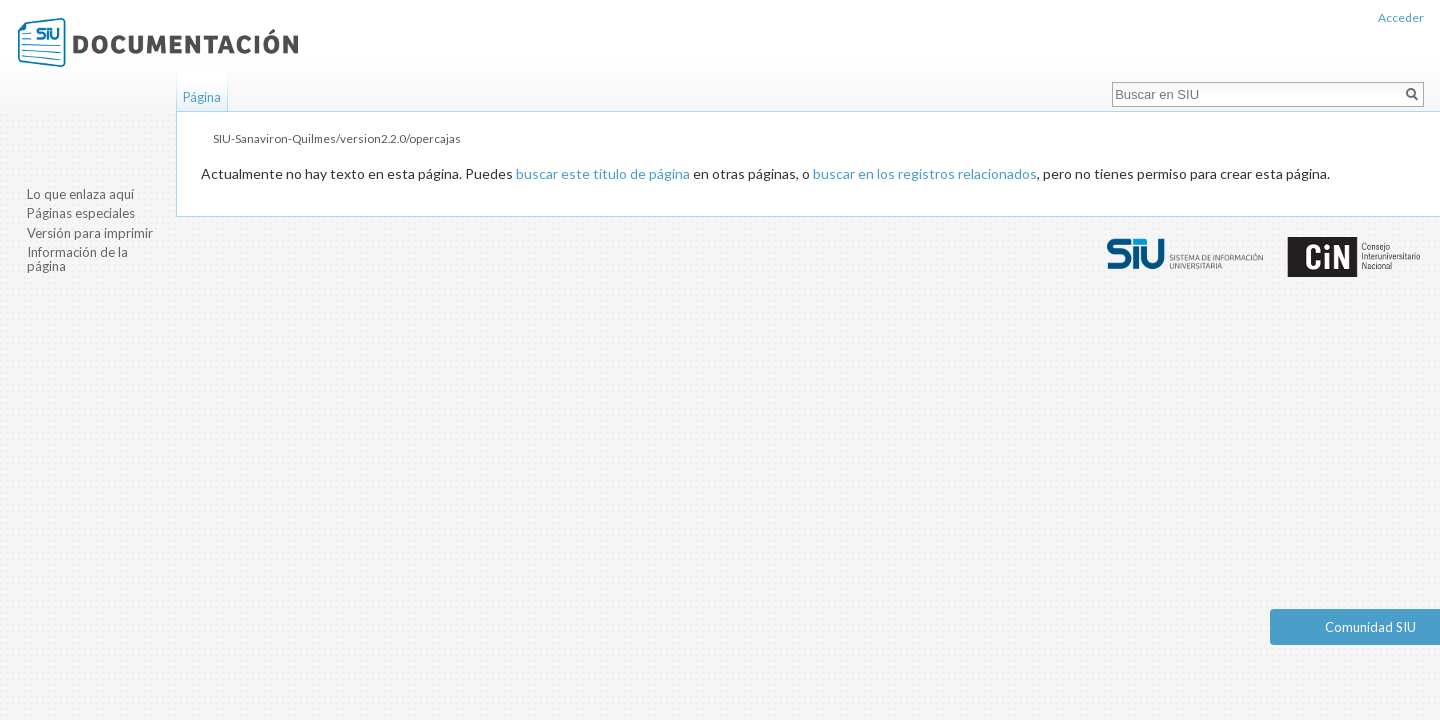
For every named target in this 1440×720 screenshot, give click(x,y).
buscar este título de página (603, 173)
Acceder (1401, 17)
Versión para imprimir (90, 233)
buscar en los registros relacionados (925, 173)
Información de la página (77, 259)
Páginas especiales (81, 213)
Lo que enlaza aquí (80, 194)
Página (202, 97)
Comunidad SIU (1370, 627)
